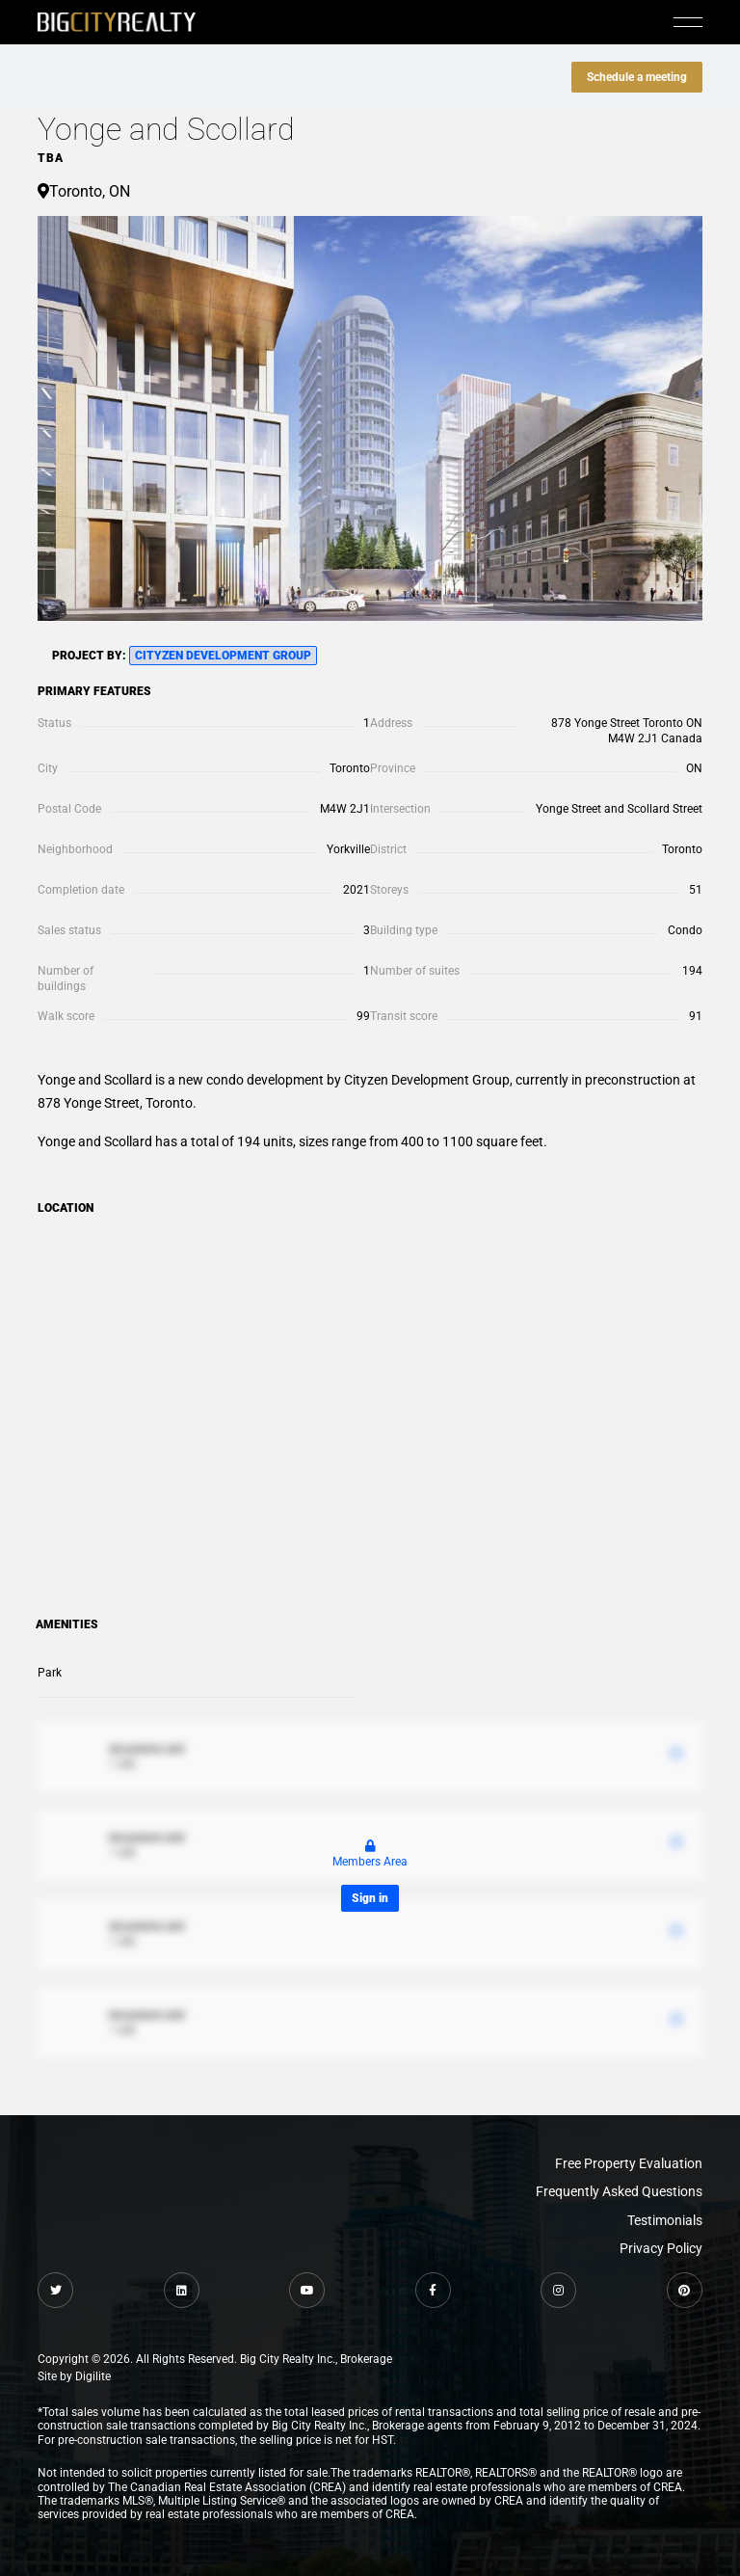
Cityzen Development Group (223, 655)
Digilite (93, 2376)
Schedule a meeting (637, 77)
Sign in (370, 1898)
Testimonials (664, 2220)
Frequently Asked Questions (619, 2191)
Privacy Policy (661, 2248)
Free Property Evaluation (628, 2163)
